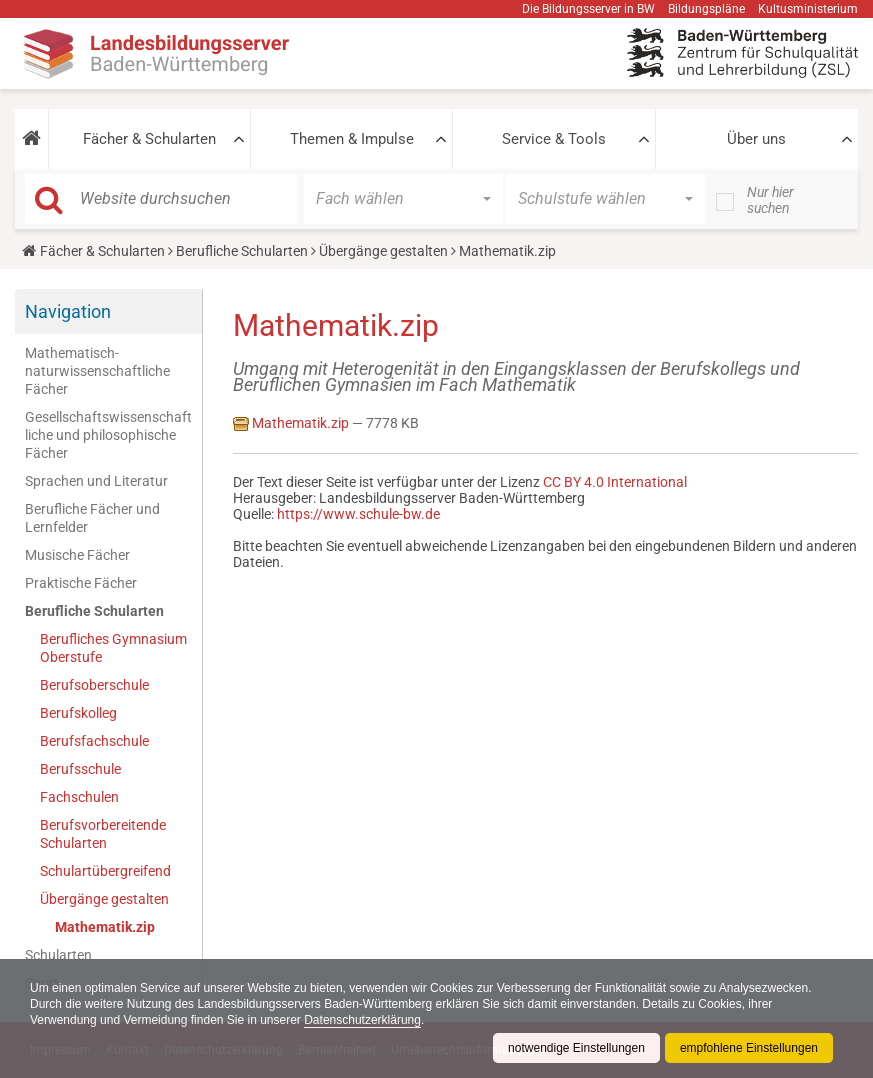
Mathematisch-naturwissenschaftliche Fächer (97, 371)
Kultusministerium (808, 9)
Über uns (756, 139)
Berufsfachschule (94, 741)
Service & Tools (554, 139)
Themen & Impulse (352, 139)
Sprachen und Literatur (96, 481)
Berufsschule (80, 769)
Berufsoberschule (94, 685)
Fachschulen (79, 797)
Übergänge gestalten (383, 251)
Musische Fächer (77, 555)
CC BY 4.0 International (615, 482)
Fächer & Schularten (149, 139)
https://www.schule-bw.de (358, 514)
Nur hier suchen (770, 200)
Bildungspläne (706, 9)
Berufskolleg (78, 713)
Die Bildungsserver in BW (588, 9)
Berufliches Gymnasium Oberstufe (113, 648)
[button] (31, 139)
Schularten (58, 955)
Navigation (68, 311)
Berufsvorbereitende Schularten (103, 834)
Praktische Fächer (81, 583)
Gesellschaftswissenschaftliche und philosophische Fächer (108, 435)
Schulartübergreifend (105, 871)
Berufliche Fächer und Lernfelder (92, 518)
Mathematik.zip (105, 927)
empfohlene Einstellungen (749, 1048)
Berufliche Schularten (242, 251)
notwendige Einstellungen (576, 1048)
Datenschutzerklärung (362, 1020)
